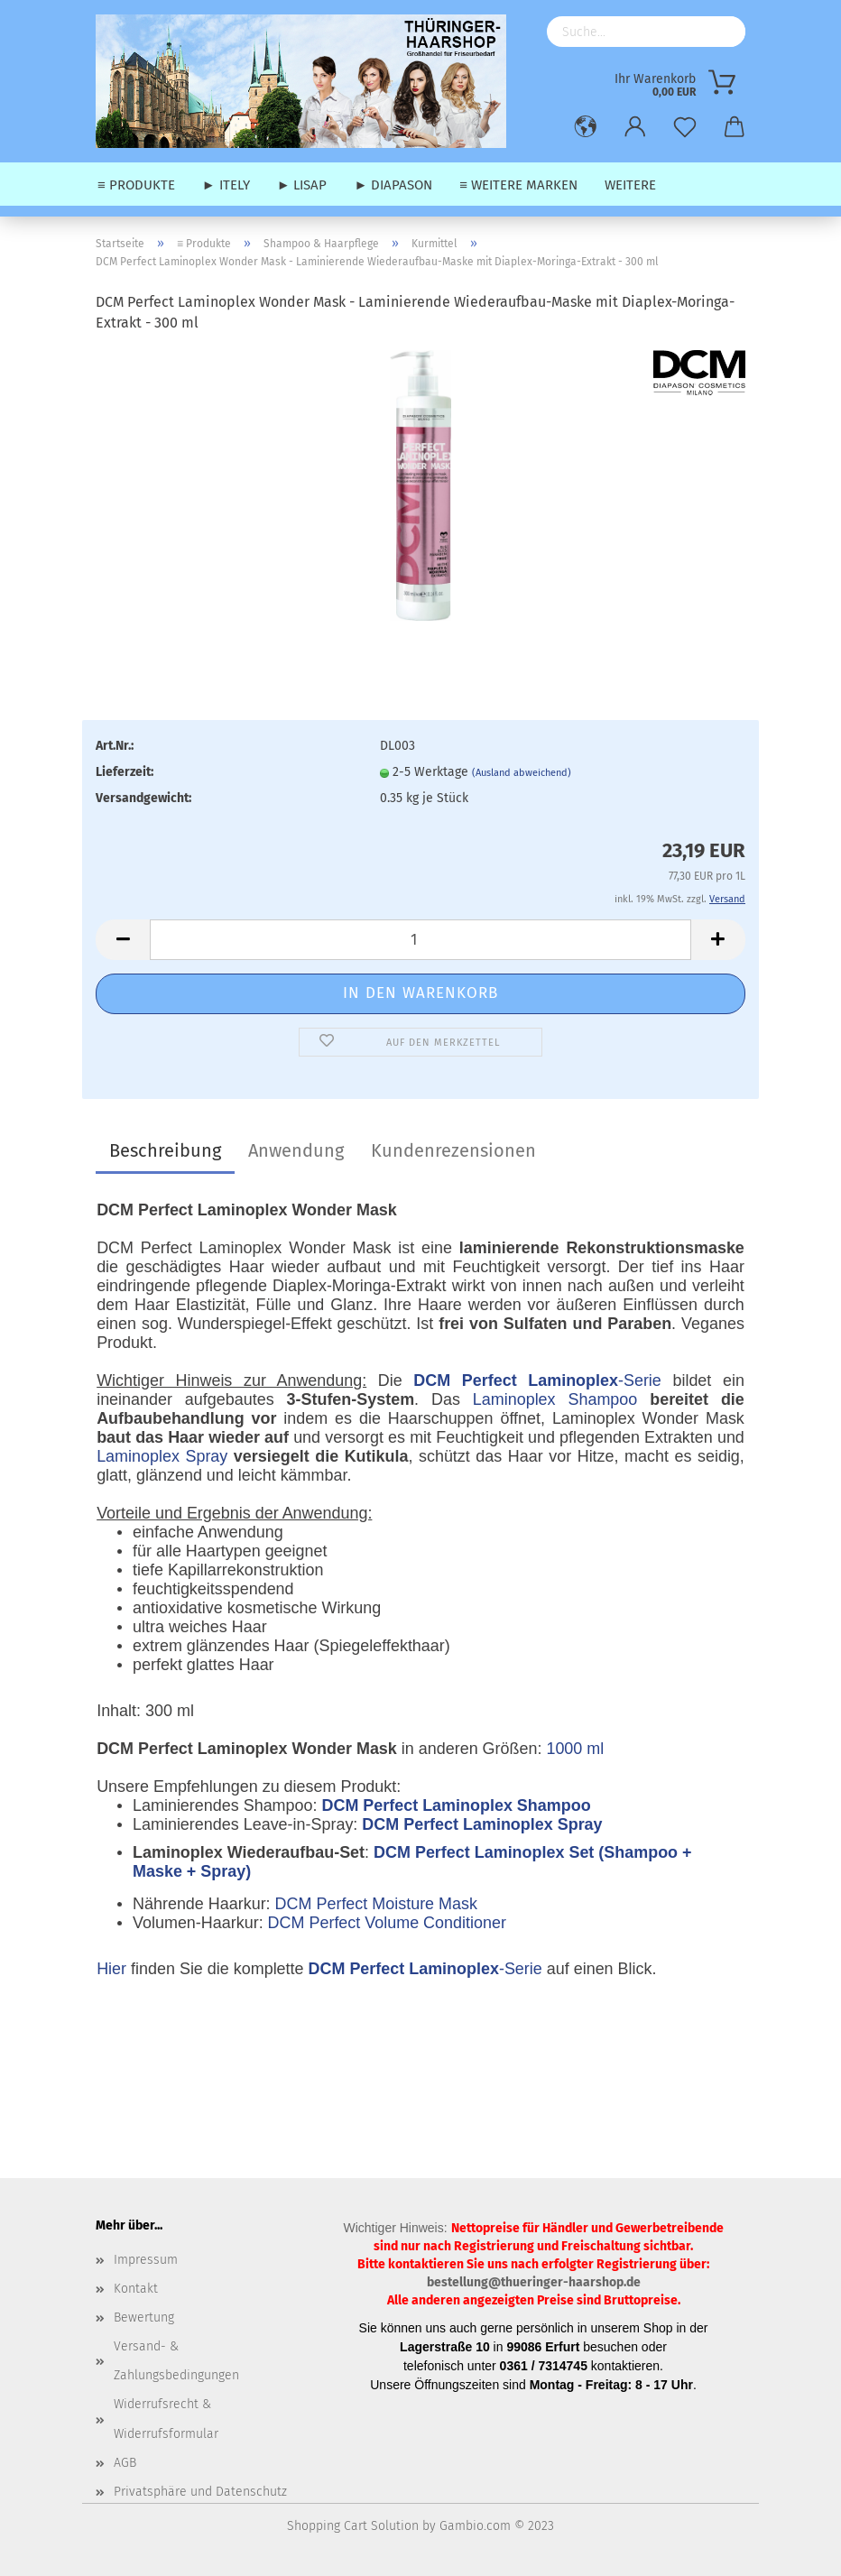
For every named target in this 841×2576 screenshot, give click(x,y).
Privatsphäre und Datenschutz (200, 2491)
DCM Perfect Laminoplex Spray (482, 1824)
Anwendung (296, 1150)
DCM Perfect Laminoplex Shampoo (455, 1805)
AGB (125, 2462)
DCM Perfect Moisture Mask (376, 1904)
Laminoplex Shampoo (555, 1399)
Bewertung (144, 2317)
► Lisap (302, 185)
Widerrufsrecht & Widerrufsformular (166, 2418)
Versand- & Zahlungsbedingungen (176, 2361)
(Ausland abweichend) (521, 773)
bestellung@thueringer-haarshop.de (534, 2282)
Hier (111, 1969)
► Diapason (393, 185)
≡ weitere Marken (518, 185)
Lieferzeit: (124, 772)
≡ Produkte (136, 185)
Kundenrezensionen (453, 1150)
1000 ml (575, 1749)
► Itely (226, 185)
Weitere (630, 185)
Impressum (146, 2259)
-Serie (537, 1380)
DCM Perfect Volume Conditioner (387, 1923)
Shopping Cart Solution (353, 2526)
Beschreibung (165, 1150)
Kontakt (136, 2288)
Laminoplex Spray (162, 1456)
